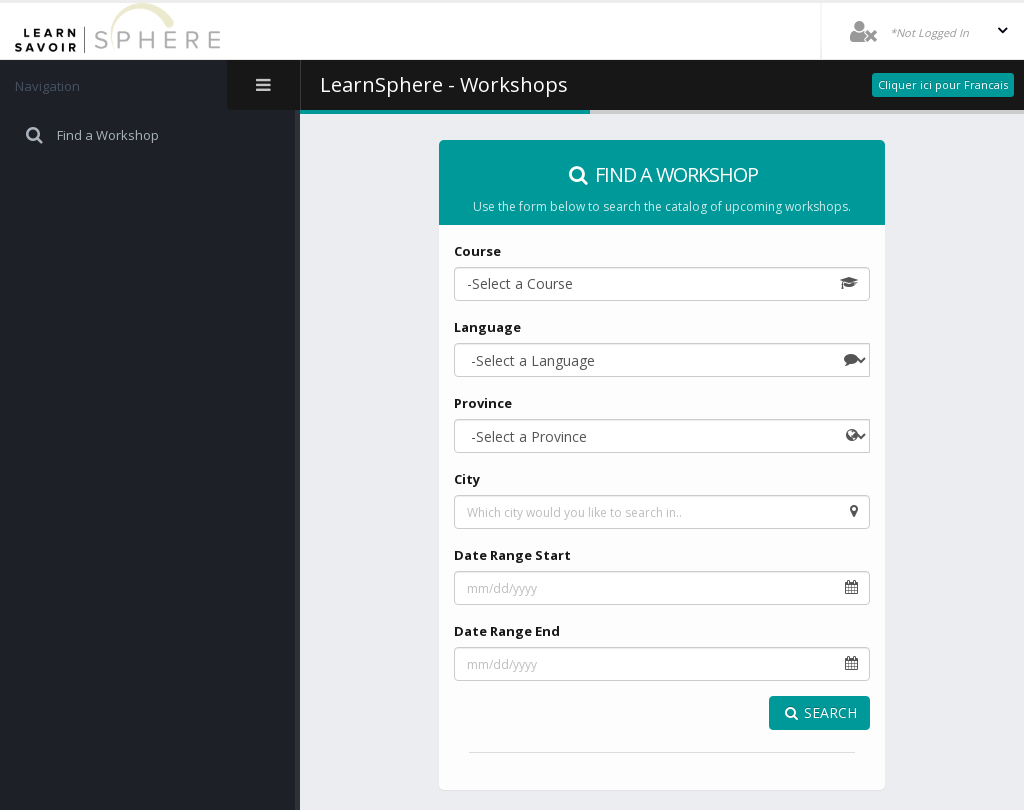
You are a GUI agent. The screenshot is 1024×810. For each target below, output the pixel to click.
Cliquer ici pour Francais (943, 84)
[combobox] (662, 284)
